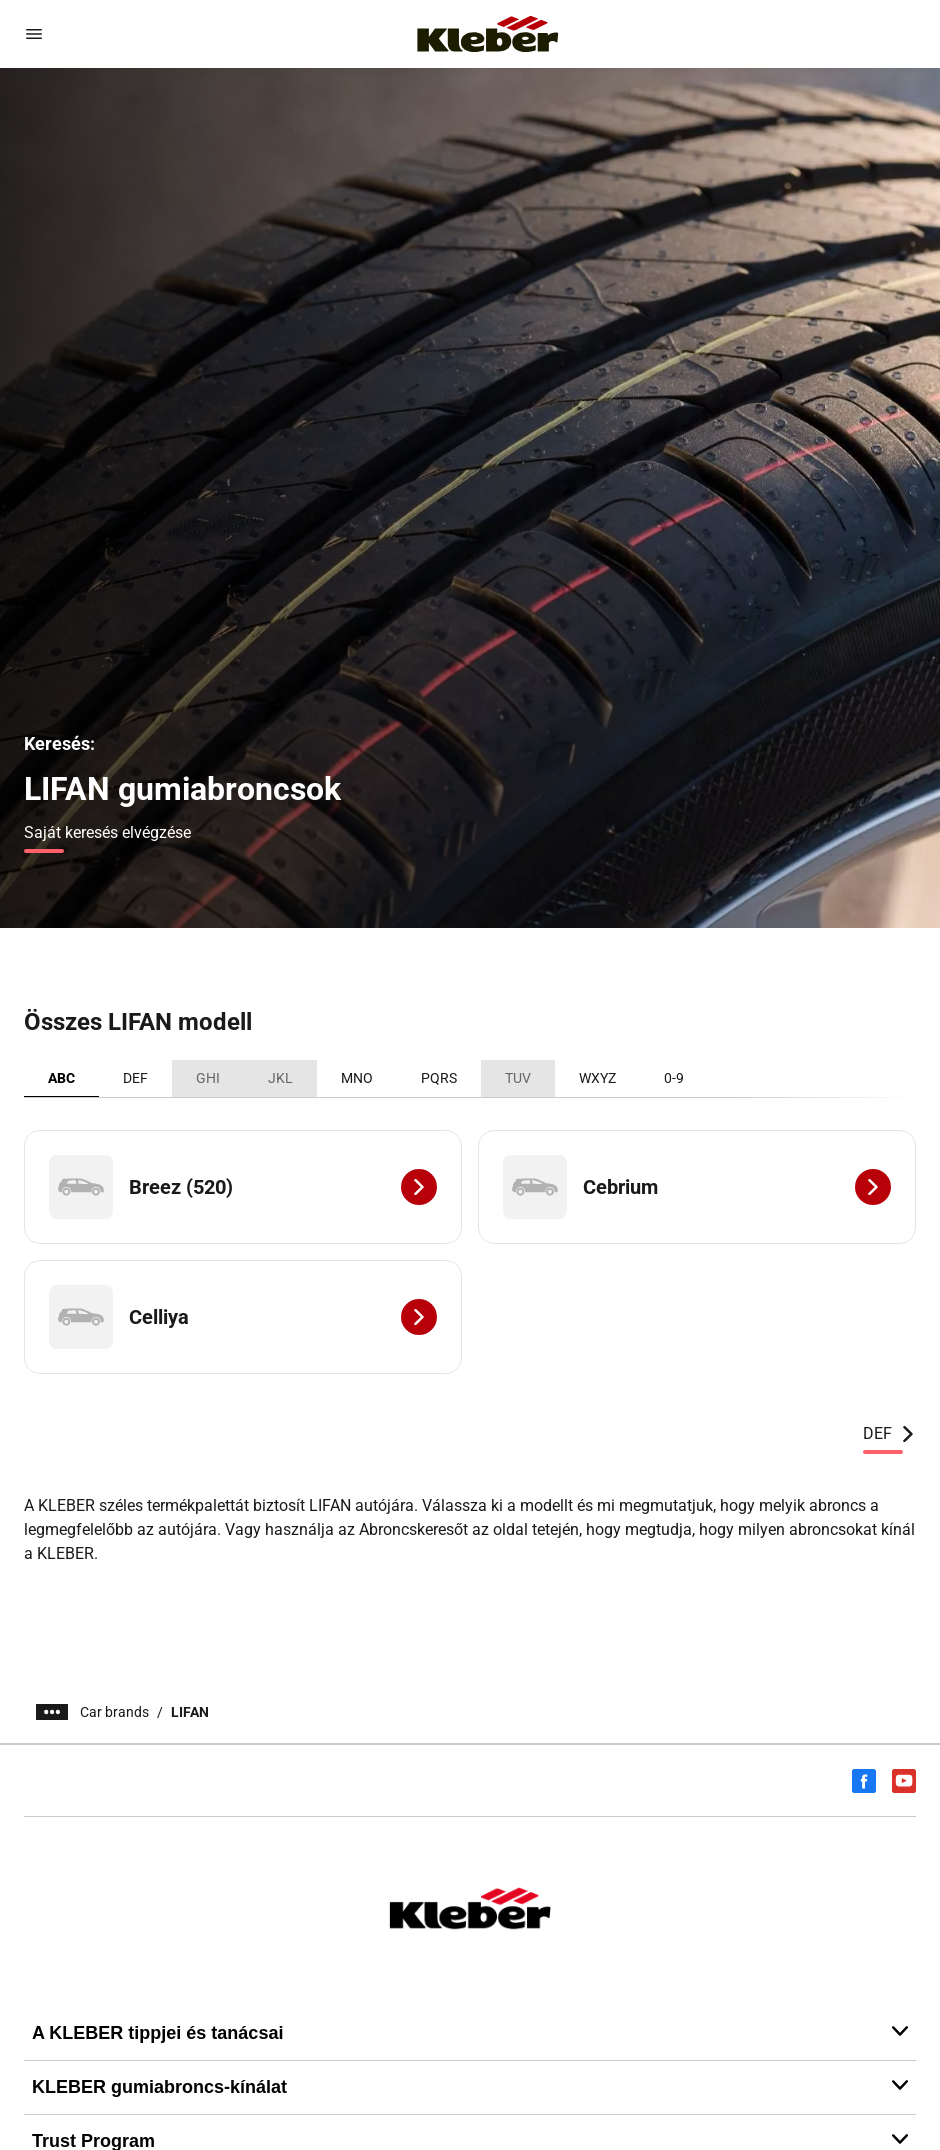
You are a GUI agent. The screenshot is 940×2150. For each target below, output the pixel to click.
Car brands (114, 1712)
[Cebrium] (697, 1187)
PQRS (439, 1078)
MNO (357, 1078)
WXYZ (597, 1078)
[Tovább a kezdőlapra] (488, 34)
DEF (135, 1078)
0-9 (674, 1078)
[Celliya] (243, 1317)
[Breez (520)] (243, 1187)
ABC (61, 1078)
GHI (208, 1078)
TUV (518, 1078)
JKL (280, 1078)
